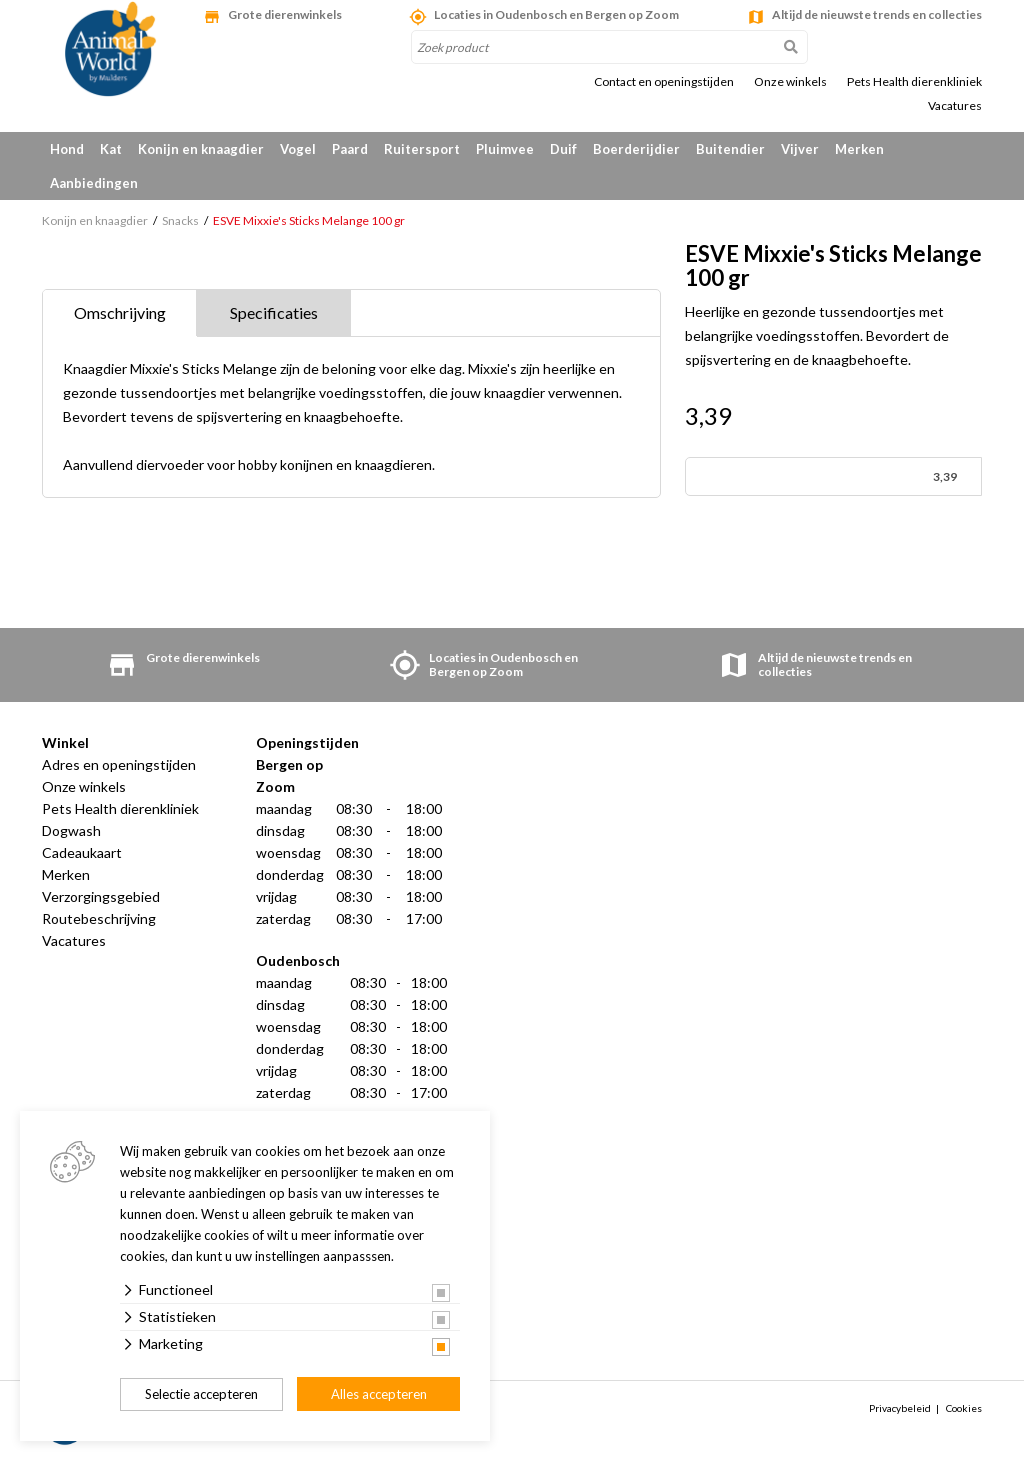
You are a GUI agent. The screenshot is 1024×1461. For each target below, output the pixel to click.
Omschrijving (120, 312)
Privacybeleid (900, 1408)
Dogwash (71, 830)
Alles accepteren (379, 1394)
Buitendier (730, 149)
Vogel (298, 149)
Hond (67, 149)
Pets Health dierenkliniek (914, 82)
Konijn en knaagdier (201, 149)
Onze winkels (790, 82)
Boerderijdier (636, 149)
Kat (111, 149)
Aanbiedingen (94, 183)
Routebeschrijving (99, 918)
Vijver (800, 149)
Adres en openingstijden (119, 764)
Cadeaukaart (82, 852)
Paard (350, 149)
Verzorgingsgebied (101, 896)
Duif (563, 149)
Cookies (964, 1408)
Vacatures (955, 106)
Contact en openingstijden (664, 82)
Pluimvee (505, 149)
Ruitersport (422, 149)
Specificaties (274, 312)
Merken (859, 149)
